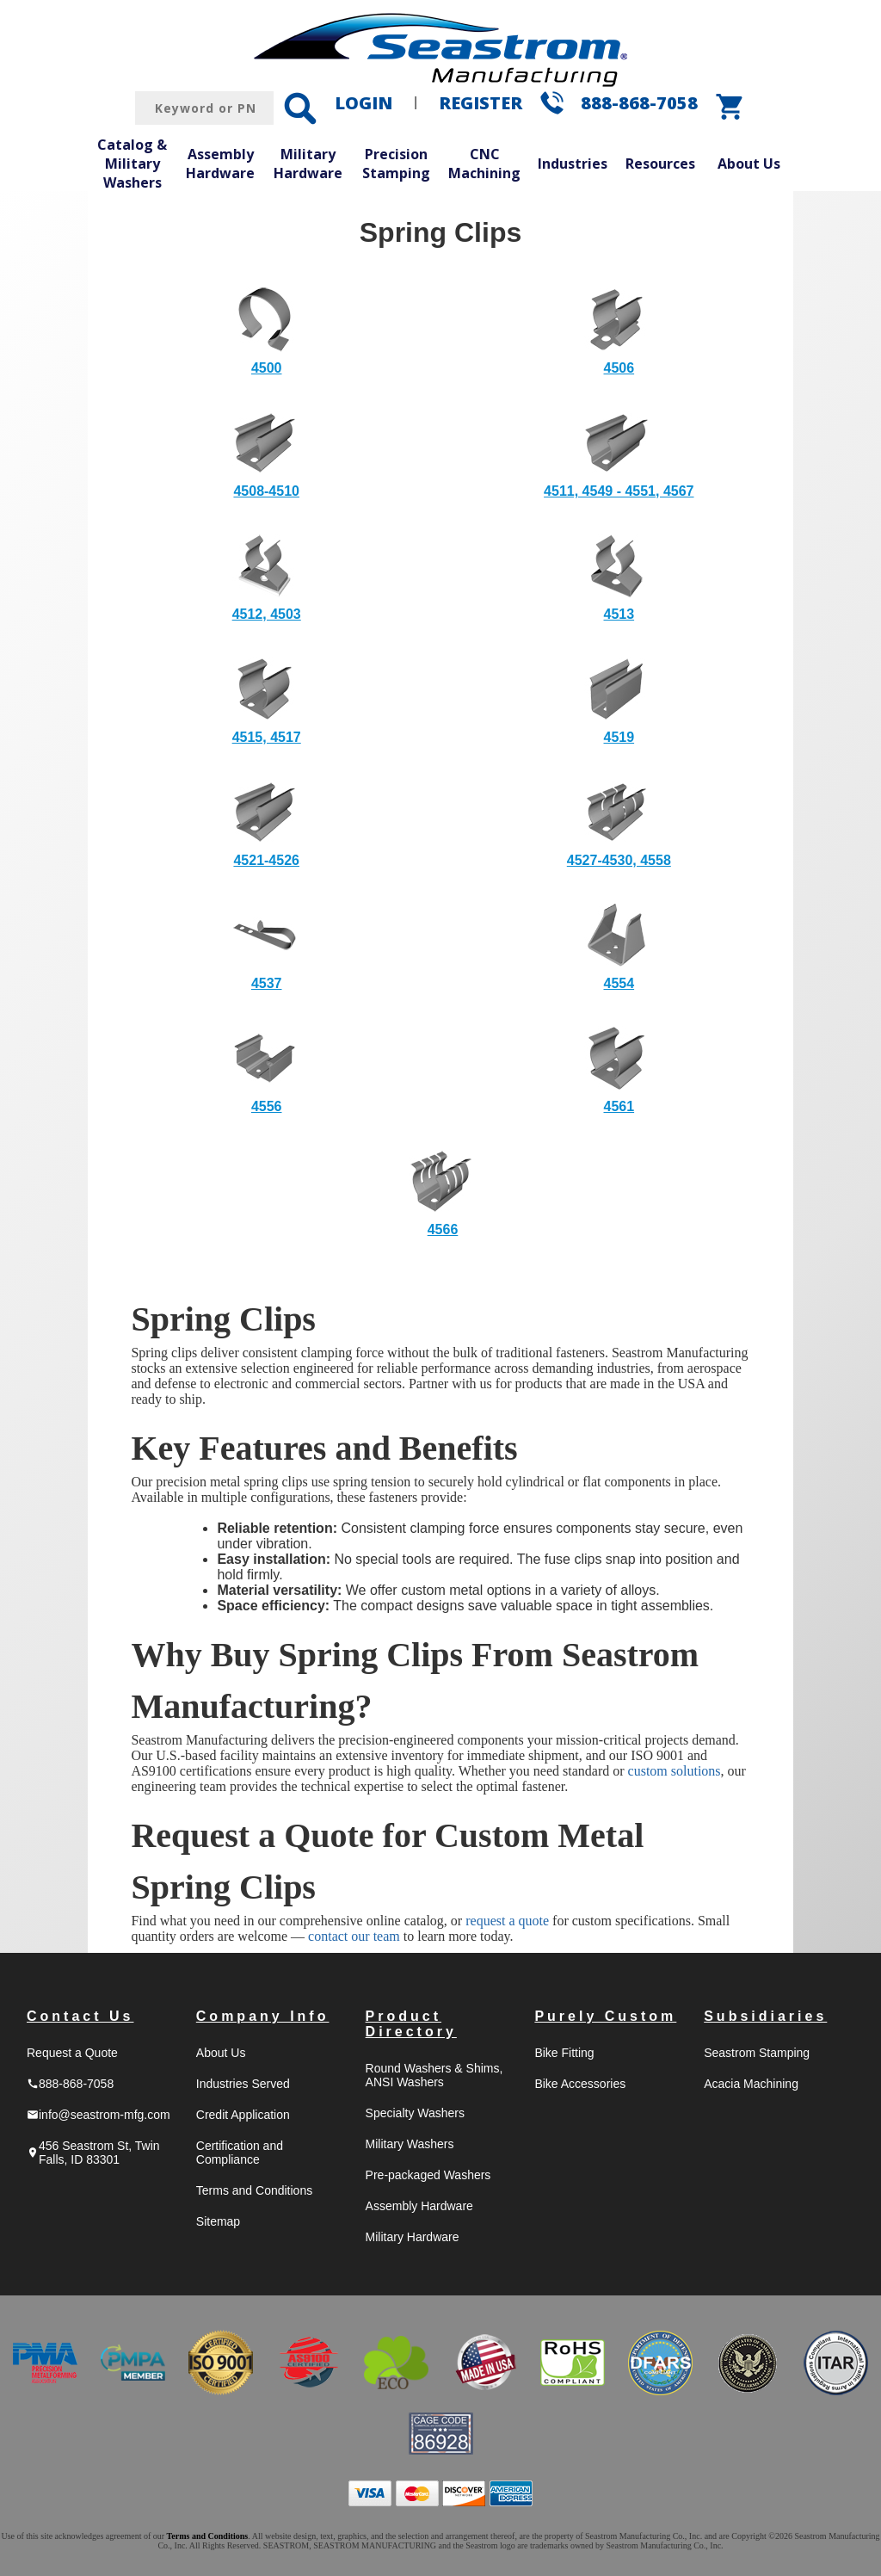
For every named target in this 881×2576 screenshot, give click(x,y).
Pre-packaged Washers (428, 2175)
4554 (619, 983)
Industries (572, 163)
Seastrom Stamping (757, 2053)
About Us (749, 163)
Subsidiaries (765, 2016)
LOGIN (363, 102)
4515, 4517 (266, 737)
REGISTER (480, 102)
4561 (619, 1106)
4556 (266, 1106)
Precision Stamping (396, 163)
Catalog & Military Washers (132, 163)
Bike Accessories (579, 2084)
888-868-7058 (639, 102)
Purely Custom (605, 2016)
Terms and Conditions (254, 2190)
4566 (443, 1229)
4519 (619, 737)
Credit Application (243, 2115)
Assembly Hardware (220, 163)
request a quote (507, 1920)
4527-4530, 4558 (619, 860)
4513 (619, 614)
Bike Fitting (564, 2053)
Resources (660, 163)
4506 (619, 368)
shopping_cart (730, 106)
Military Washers (410, 2144)
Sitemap (218, 2221)
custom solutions (674, 1771)
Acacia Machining (751, 2084)
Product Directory (411, 2024)
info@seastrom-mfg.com (98, 2115)
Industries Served (243, 2084)
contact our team (354, 1936)
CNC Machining (484, 163)
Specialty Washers (415, 2113)
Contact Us (80, 2016)
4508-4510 (266, 491)
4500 (266, 368)
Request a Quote (72, 2053)
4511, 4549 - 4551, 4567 (618, 491)
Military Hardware (308, 163)
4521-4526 (266, 860)
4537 (266, 983)
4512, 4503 (266, 614)
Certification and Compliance (239, 2152)
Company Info (263, 2016)
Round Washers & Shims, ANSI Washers (434, 2075)
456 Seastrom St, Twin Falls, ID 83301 (93, 2152)
